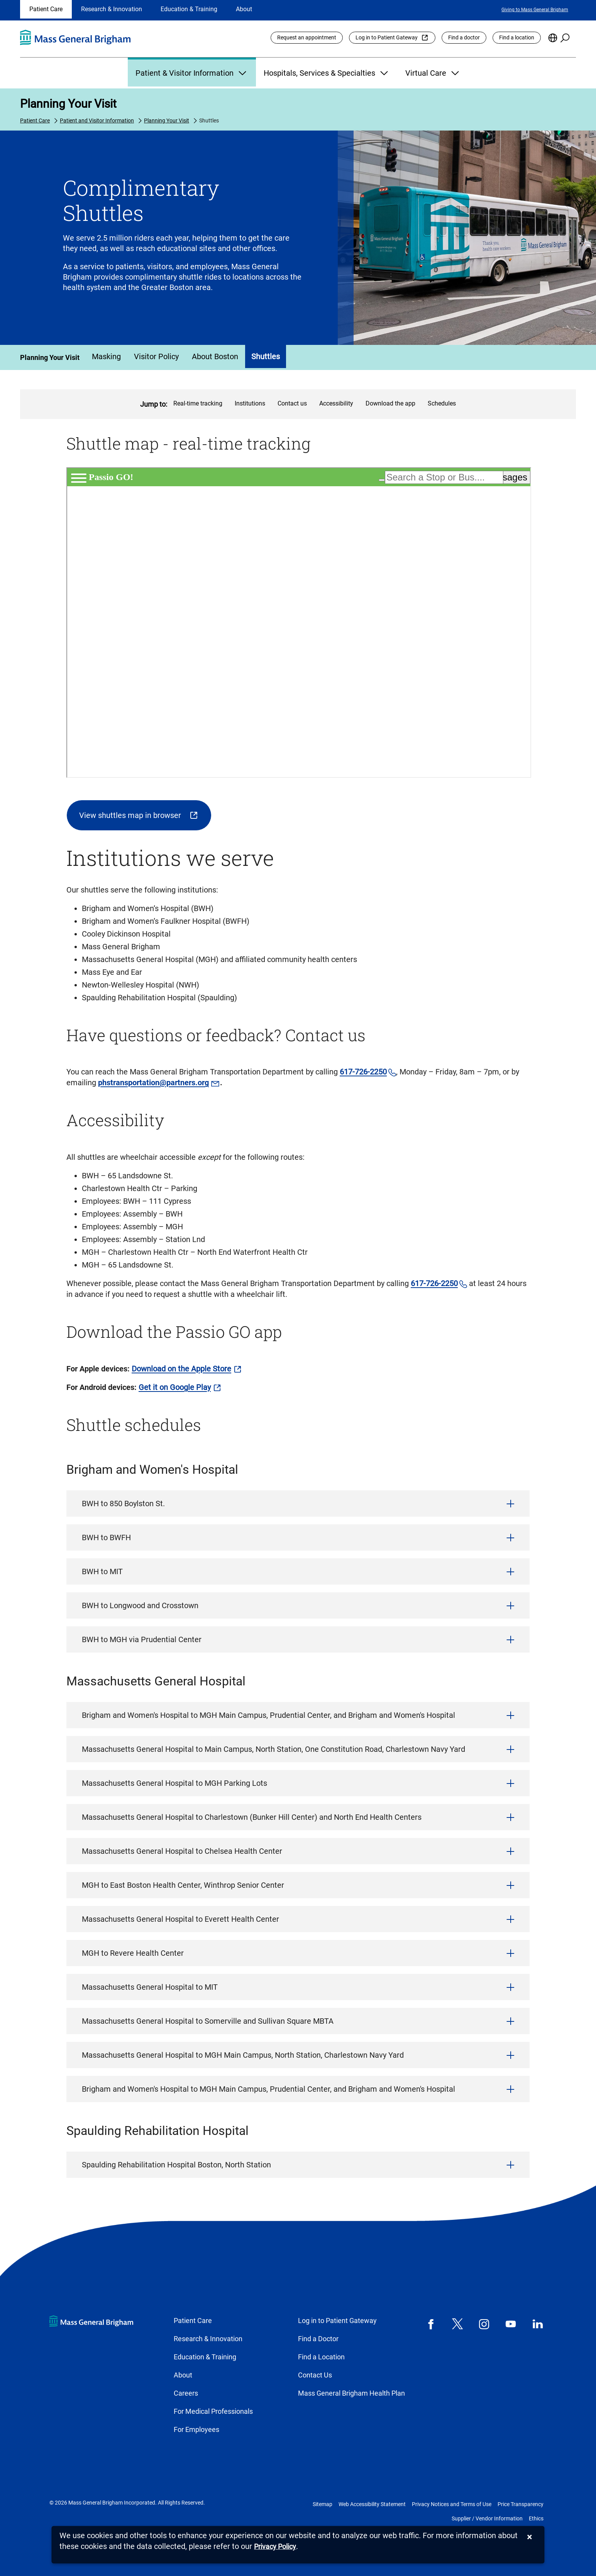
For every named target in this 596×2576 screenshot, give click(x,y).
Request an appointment (306, 37)
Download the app (390, 403)
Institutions (250, 403)
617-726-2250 (363, 1071)
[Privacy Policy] (275, 2547)
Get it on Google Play (175, 1387)
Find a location (516, 37)
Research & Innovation (111, 9)
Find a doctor (464, 37)
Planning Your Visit (68, 103)
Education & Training (189, 9)
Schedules (442, 403)
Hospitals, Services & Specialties (327, 73)
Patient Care (46, 9)
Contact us (292, 403)
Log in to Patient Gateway (387, 37)
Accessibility (336, 403)
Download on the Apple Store (181, 1368)
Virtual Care (433, 73)
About (244, 9)
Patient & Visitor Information (191, 73)
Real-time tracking (197, 403)
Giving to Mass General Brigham (534, 9)
